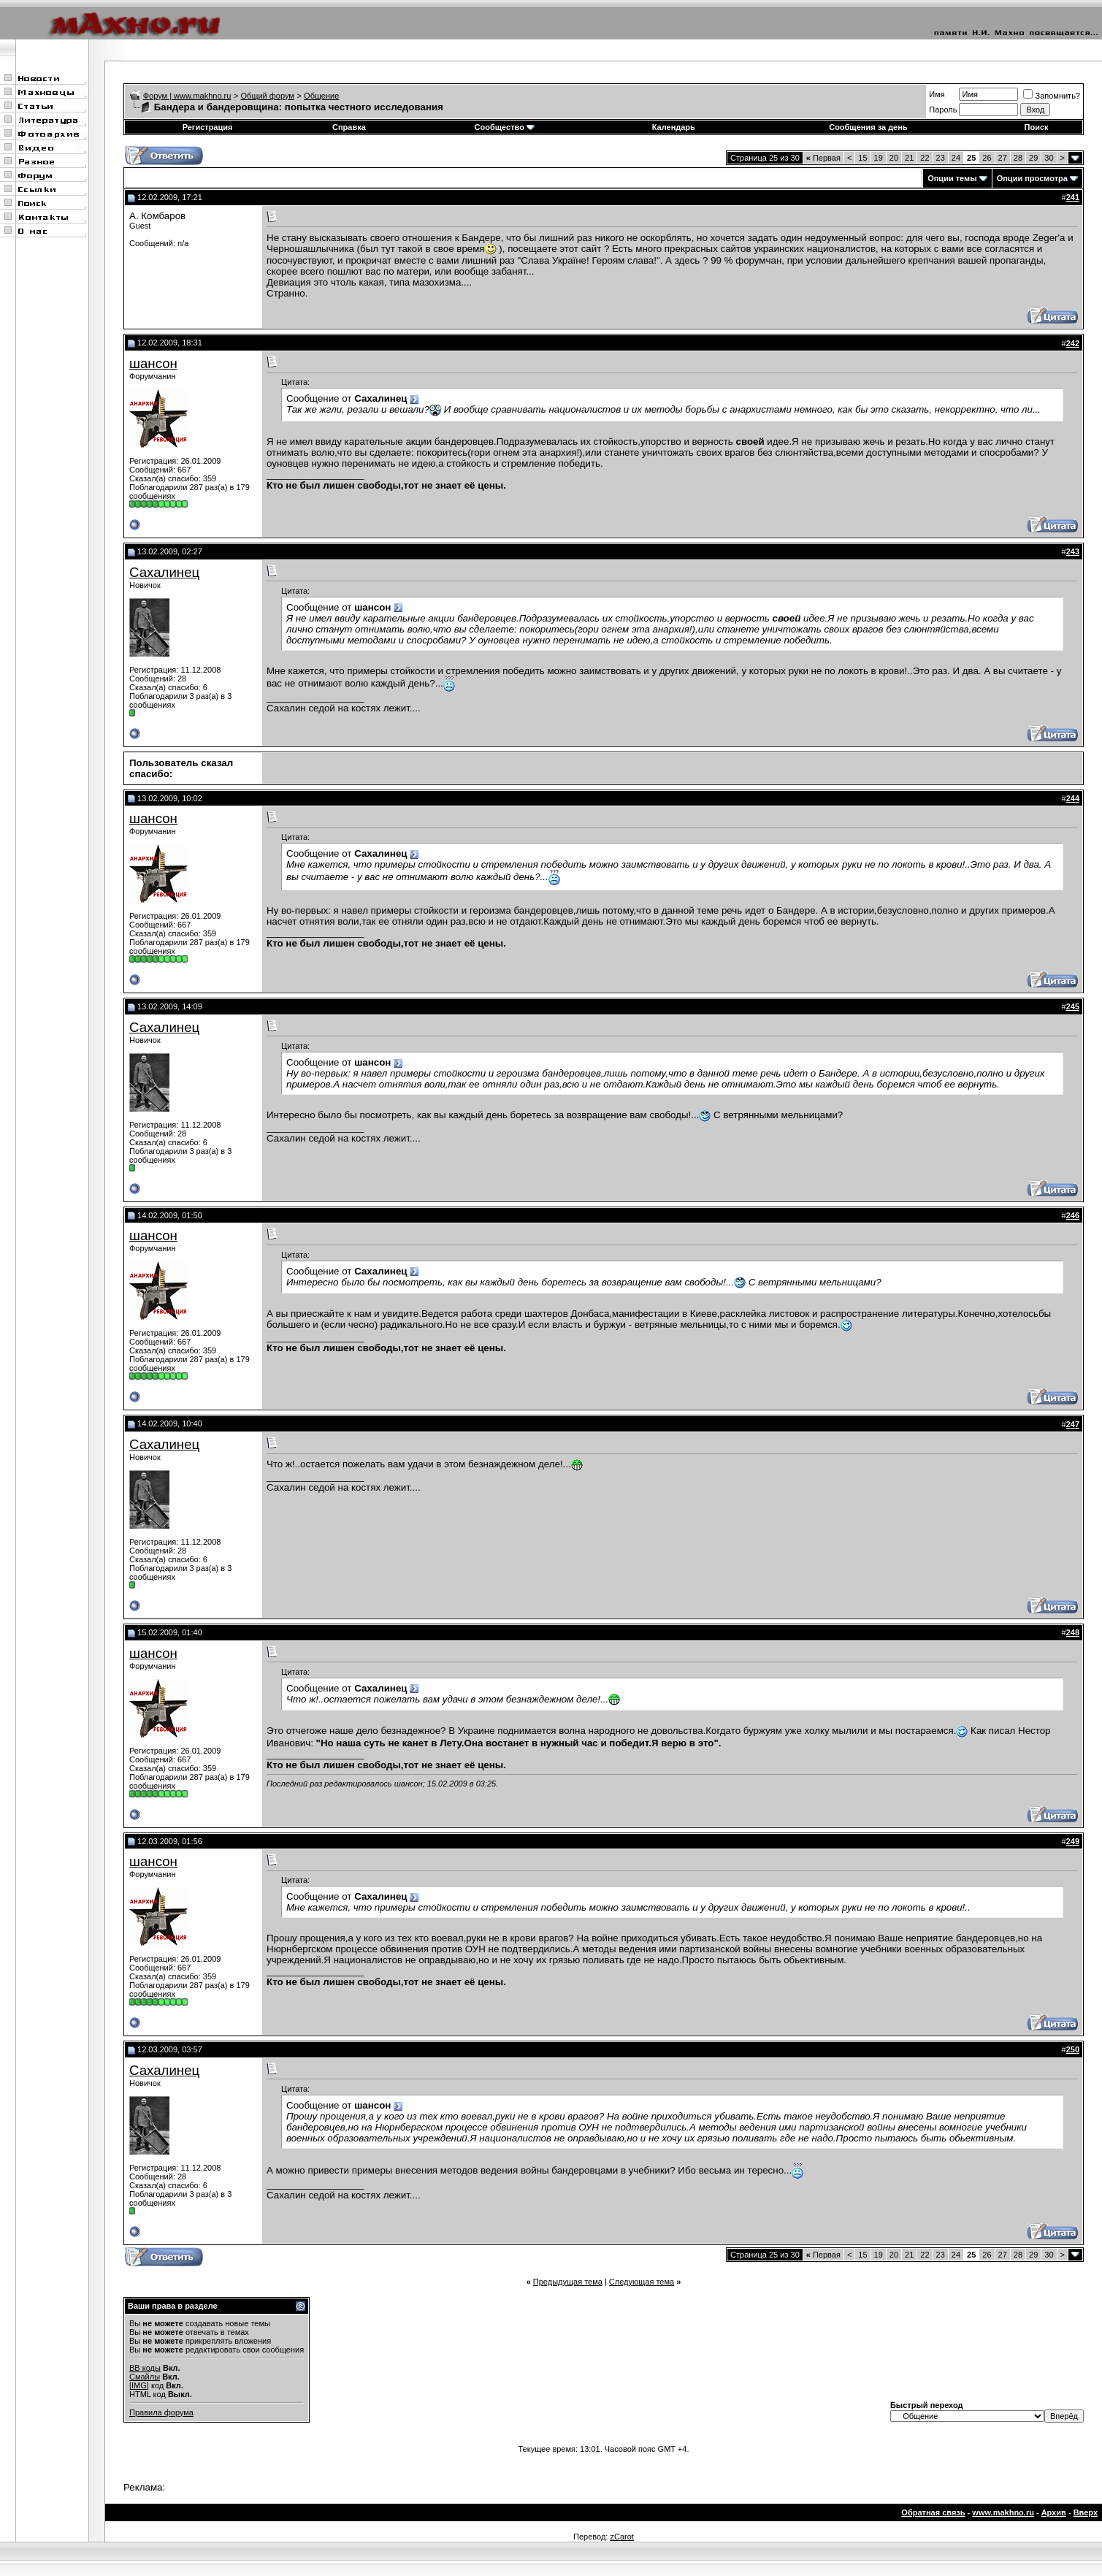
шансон (153, 363)
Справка (349, 127)
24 (956, 157)
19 (878, 157)
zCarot (621, 2536)
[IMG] (139, 2385)
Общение (321, 95)
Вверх (1086, 2512)
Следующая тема (641, 2281)
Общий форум (267, 95)
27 (1002, 157)
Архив (1053, 2512)
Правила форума (161, 2412)
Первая (823, 157)
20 (893, 157)
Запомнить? (1051, 95)
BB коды (145, 2367)
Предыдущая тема (567, 2281)
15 (862, 157)
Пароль (943, 109)
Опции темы (951, 178)
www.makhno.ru (1003, 2512)
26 (986, 157)
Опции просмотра (1032, 178)
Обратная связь (933, 2512)
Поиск (1037, 127)
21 (909, 157)
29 (1033, 157)
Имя (936, 94)
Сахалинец (164, 572)
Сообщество (505, 127)
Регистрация (208, 127)
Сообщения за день (868, 127)
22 (924, 157)
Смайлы (144, 2376)
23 (940, 157)
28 (1018, 157)
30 (1048, 157)
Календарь (673, 127)
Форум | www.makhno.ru (187, 95)
